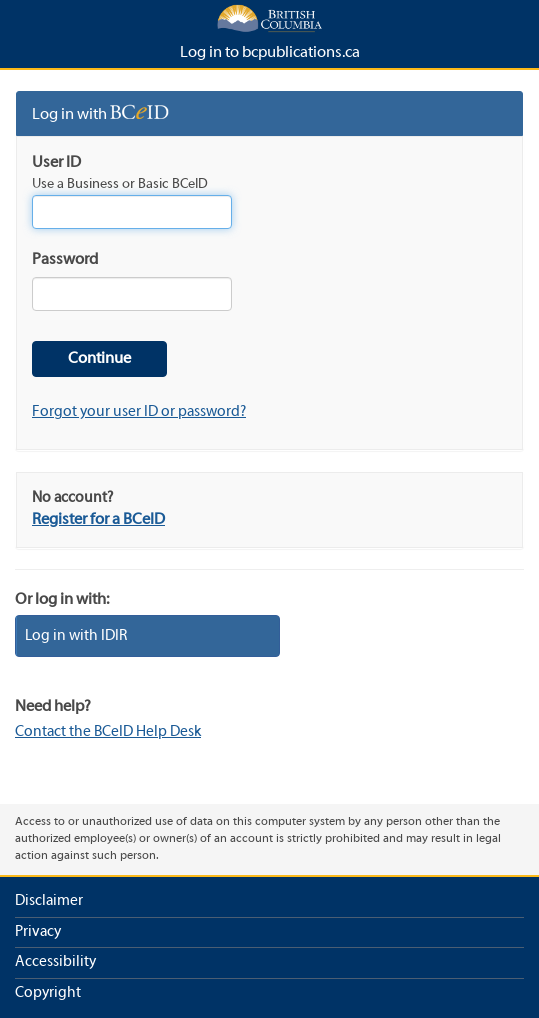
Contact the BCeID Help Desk (108, 732)
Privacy (38, 932)
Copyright (48, 993)
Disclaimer (49, 901)
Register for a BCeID (98, 520)
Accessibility (55, 962)
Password (65, 260)
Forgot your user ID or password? (139, 412)
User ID (56, 163)
